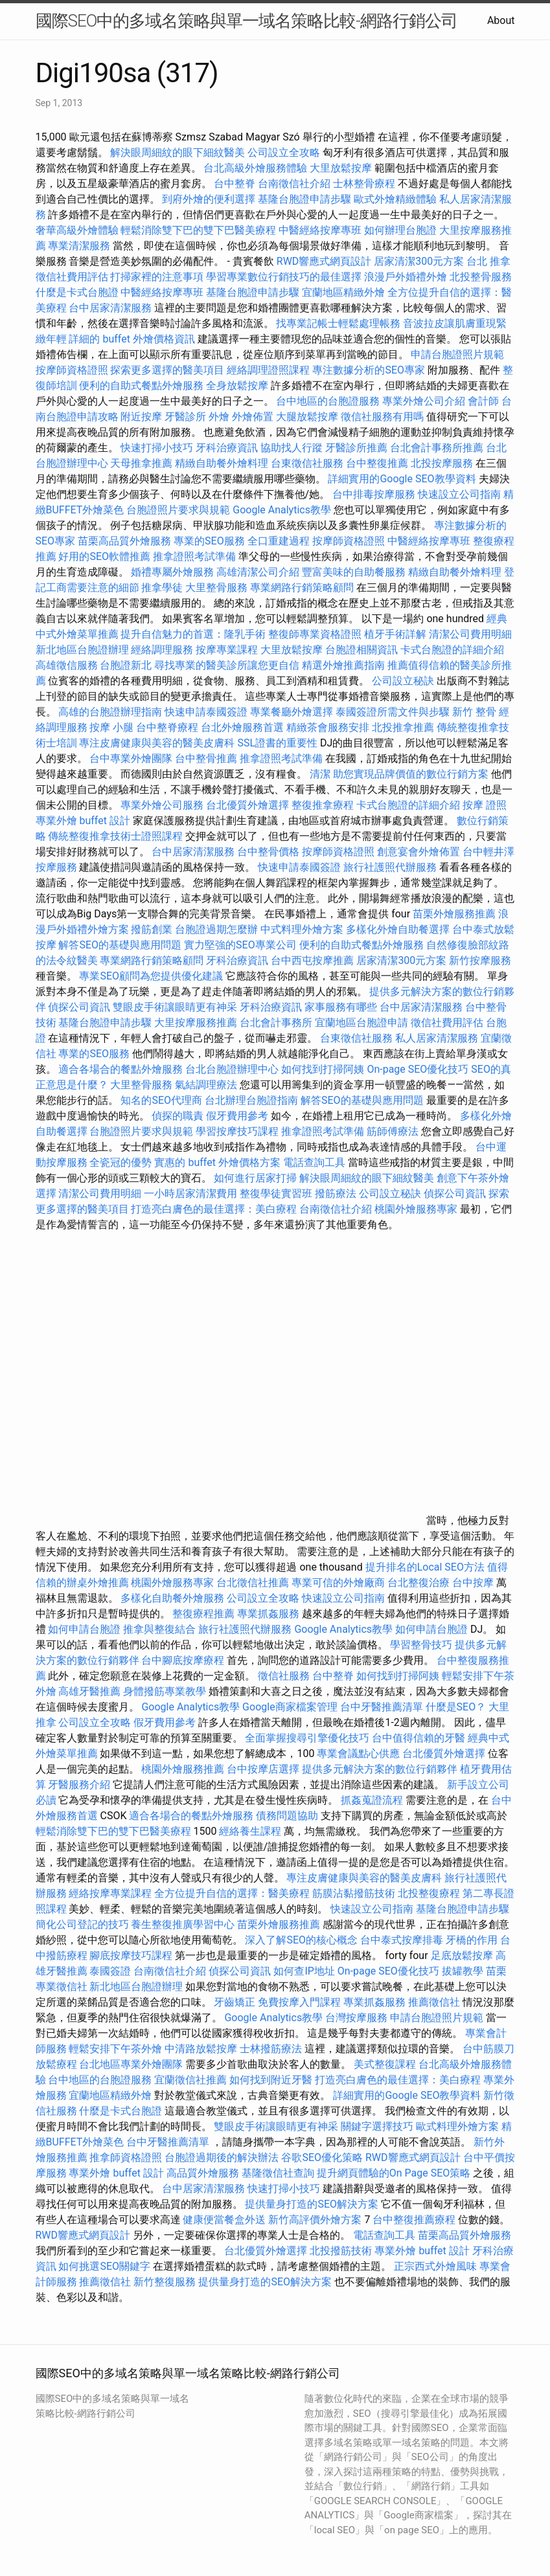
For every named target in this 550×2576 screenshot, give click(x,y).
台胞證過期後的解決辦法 (222, 2157)
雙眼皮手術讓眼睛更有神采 (175, 1007)
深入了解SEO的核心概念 (301, 1940)
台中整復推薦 (377, 463)
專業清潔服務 (79, 246)
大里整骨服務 (217, 587)
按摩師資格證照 (73, 370)
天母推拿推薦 (141, 463)
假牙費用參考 (237, 1116)
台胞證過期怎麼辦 (216, 929)
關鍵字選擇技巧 (377, 2126)
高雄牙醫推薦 (89, 1691)
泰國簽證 (110, 1971)
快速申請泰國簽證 (206, 712)
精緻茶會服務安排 (327, 727)
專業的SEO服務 (209, 541)
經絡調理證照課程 (268, 370)
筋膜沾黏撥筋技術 (353, 1893)
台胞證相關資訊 (361, 650)
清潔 (320, 774)
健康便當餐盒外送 (224, 2219)
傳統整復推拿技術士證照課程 (116, 836)
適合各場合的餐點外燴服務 (120, 1069)
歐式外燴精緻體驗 (395, 199)
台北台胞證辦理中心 (232, 1069)
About (501, 20)
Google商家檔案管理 (290, 1707)
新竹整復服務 (164, 2282)
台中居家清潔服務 (110, 308)
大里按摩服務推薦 (197, 1022)
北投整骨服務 (481, 277)
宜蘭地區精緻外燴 (344, 292)
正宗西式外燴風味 (436, 2266)
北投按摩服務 (442, 463)
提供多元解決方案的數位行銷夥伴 (379, 1769)
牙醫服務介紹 (79, 1784)
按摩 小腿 (111, 727)
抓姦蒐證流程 (372, 1800)
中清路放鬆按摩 (202, 2049)
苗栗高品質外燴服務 (126, 541)
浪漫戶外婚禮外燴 (405, 277)
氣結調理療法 (206, 1085)
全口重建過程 (278, 541)
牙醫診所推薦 (356, 448)
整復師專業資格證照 (316, 634)
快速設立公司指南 (459, 494)
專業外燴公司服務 (163, 805)
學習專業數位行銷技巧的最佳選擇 (283, 277)
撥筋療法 (335, 1193)
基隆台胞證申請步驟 (304, 199)
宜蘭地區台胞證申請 (361, 1022)
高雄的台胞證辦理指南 (110, 712)
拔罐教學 (462, 1971)
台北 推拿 (488, 261)
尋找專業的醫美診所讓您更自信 (226, 665)
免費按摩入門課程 (300, 2002)
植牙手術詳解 (395, 634)
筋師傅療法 (392, 1131)
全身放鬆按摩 (238, 385)
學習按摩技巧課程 (238, 1131)
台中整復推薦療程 (413, 2219)
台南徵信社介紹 (294, 183)
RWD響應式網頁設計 (324, 261)
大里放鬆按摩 (342, 168)
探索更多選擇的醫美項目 (167, 370)
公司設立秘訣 (403, 681)
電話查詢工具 (314, 1162)
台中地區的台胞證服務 (328, 401)
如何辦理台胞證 (400, 230)
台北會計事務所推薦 (436, 448)
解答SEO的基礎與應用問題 (119, 945)
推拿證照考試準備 (195, 556)
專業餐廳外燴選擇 (293, 712)
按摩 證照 (485, 805)
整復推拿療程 (323, 805)
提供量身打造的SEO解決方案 (311, 2204)
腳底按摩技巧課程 (132, 1955)
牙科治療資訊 (227, 448)
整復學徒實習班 (277, 1193)
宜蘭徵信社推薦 (190, 2080)
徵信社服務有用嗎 (382, 416)
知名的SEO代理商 (161, 1100)
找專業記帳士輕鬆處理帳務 (338, 323)
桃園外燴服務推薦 (184, 1769)
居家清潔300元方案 (419, 261)
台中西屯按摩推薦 (313, 960)
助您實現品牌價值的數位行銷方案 (410, 774)
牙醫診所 (185, 416)
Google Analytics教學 (282, 510)
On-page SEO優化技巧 (417, 1069)
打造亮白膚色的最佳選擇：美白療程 (214, 1209)
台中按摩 (473, 1582)
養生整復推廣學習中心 (183, 1924)
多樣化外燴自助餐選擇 (399, 929)
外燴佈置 (252, 416)
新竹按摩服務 (480, 960)
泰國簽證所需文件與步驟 (393, 712)
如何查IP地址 (303, 1971)
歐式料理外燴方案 (458, 2126)
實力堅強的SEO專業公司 (240, 945)
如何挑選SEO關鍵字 (104, 2266)
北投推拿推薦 (403, 727)
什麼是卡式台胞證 (77, 292)
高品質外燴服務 (202, 2173)
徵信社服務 (284, 1676)
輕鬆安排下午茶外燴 (115, 2049)
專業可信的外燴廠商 (338, 1582)
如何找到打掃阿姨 (322, 1069)
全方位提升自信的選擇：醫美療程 (232, 1893)
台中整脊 (234, 183)
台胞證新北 (126, 665)
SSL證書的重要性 (277, 743)
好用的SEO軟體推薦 (104, 556)
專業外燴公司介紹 (423, 401)
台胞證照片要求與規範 (178, 510)
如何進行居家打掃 (255, 1178)
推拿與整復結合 (159, 1629)
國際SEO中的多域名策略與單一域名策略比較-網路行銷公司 (246, 20)
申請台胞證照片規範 (457, 354)
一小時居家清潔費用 (190, 1193)
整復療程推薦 (203, 1613)
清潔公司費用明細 (470, 634)
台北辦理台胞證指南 (251, 1100)
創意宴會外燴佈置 (418, 852)
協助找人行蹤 (291, 448)
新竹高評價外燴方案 (314, 2219)
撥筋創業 (151, 929)
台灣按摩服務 (357, 2017)
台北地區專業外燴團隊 (132, 2064)
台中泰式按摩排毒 (401, 1940)
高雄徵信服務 (67, 665)
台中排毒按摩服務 (375, 494)
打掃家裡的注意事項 (156, 277)
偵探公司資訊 (79, 1007)
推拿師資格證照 (127, 2157)
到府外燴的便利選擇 (210, 199)
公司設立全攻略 (283, 152)
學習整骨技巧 (422, 1645)
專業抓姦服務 (268, 1613)
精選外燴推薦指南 (343, 665)
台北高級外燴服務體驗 (256, 168)
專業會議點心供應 (358, 1753)
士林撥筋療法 (271, 2049)
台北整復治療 (418, 1582)
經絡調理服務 (162, 650)
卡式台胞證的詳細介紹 (452, 650)
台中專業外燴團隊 (132, 758)
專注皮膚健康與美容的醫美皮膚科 (157, 743)
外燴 (219, 416)
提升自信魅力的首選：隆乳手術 (193, 634)
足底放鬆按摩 (463, 1955)
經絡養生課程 (251, 1831)
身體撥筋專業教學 (166, 1691)
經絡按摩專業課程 (111, 1893)
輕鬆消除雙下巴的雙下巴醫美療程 (198, 230)
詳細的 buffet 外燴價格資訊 (131, 339)
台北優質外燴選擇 (247, 805)
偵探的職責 (177, 1116)
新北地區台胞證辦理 (82, 650)
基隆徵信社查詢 (278, 2173)
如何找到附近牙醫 (270, 2080)
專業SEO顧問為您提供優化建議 (151, 976)
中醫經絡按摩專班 (321, 230)
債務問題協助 (287, 1815)
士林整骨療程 (364, 183)
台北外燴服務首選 (243, 727)
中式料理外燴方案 (303, 929)
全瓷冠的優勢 (120, 1162)
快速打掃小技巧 (156, 448)
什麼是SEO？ (456, 1707)
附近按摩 (141, 416)
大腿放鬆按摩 (308, 416)
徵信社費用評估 (72, 277)
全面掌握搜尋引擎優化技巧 (307, 1738)
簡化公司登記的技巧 (82, 1924)
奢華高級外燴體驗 (77, 230)
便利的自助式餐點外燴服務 (141, 385)
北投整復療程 (429, 1893)
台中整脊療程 (168, 727)
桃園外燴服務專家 (415, 1209)
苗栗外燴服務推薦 (454, 914)
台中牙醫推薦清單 (381, 1707)
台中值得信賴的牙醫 (418, 1738)
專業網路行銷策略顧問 (302, 587)
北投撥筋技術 (341, 2251)
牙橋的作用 (472, 1940)
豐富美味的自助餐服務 (354, 572)
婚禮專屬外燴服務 (173, 572)
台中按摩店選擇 (264, 1769)
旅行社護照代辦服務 (390, 867)
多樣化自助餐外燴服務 (172, 1598)
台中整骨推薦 (207, 758)
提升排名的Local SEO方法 (425, 1567)
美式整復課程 (385, 2064)
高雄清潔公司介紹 (257, 572)
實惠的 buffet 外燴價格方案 (217, 1162)
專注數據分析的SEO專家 (368, 370)
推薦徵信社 (434, 2002)
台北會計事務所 (276, 1022)
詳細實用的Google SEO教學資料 (402, 479)
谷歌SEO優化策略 (322, 2157)
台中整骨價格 (269, 852)
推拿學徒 (162, 587)
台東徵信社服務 (307, 463)
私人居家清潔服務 (436, 1038)
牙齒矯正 (234, 2002)
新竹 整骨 (474, 712)
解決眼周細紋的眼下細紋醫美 (177, 152)
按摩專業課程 (228, 650)
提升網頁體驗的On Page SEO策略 (394, 2173)
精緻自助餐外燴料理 (223, 463)
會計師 (483, 401)
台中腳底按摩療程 (184, 1660)
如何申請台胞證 (84, 1629)
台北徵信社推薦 (252, 1582)
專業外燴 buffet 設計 (83, 820)
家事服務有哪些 (340, 1007)
